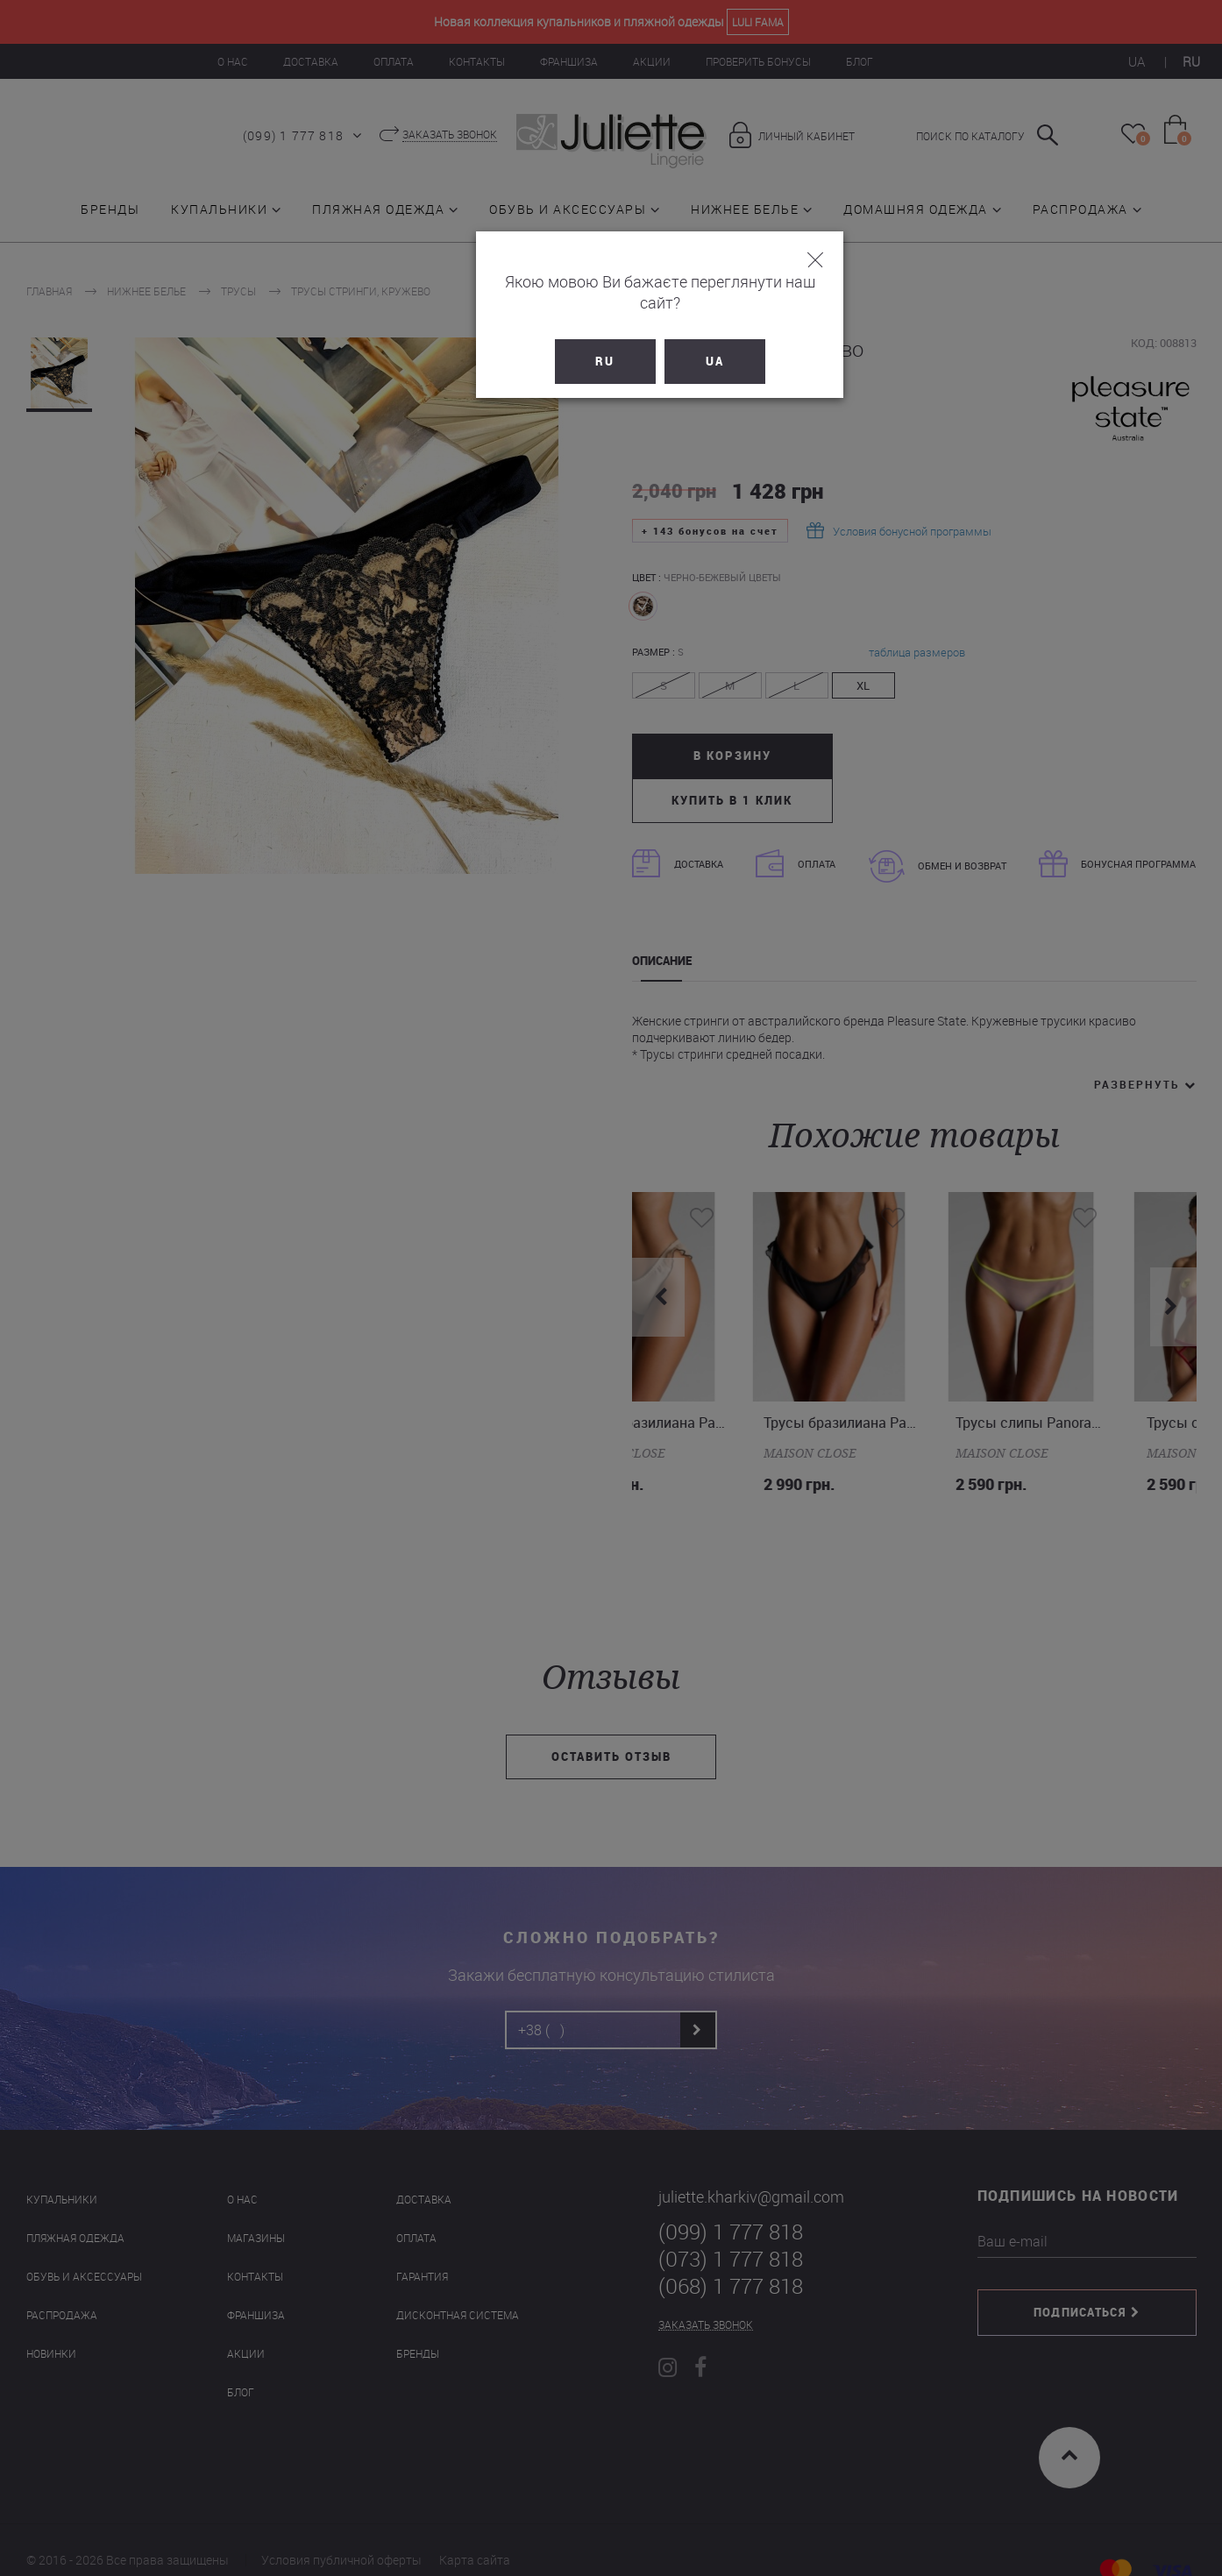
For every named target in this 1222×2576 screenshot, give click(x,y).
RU (556, 340)
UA (666, 340)
